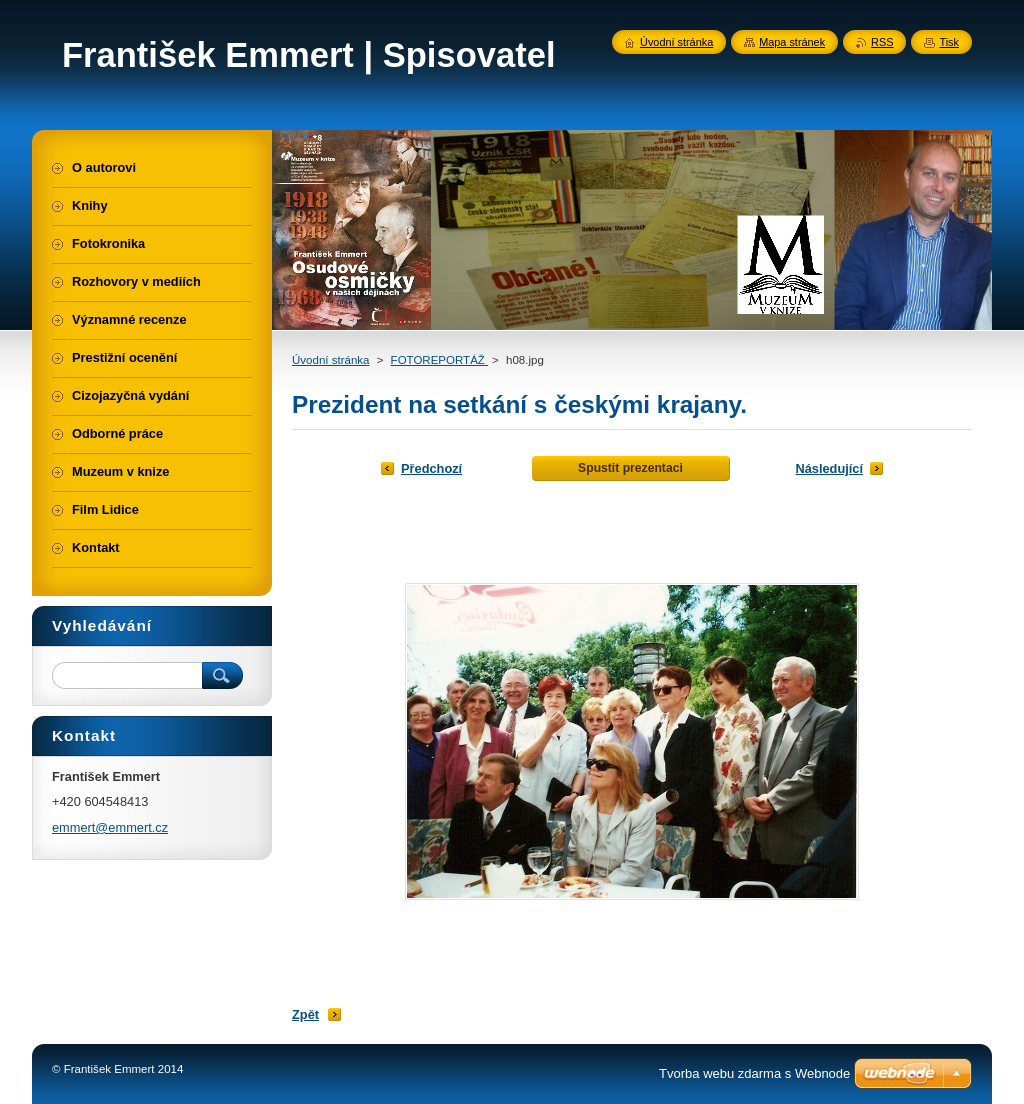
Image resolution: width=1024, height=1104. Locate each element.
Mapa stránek (792, 42)
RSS (882, 42)
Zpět (305, 1014)
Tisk (949, 42)
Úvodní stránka (330, 360)
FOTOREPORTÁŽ (439, 360)
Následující (829, 468)
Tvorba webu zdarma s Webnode (754, 1073)
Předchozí (431, 468)
